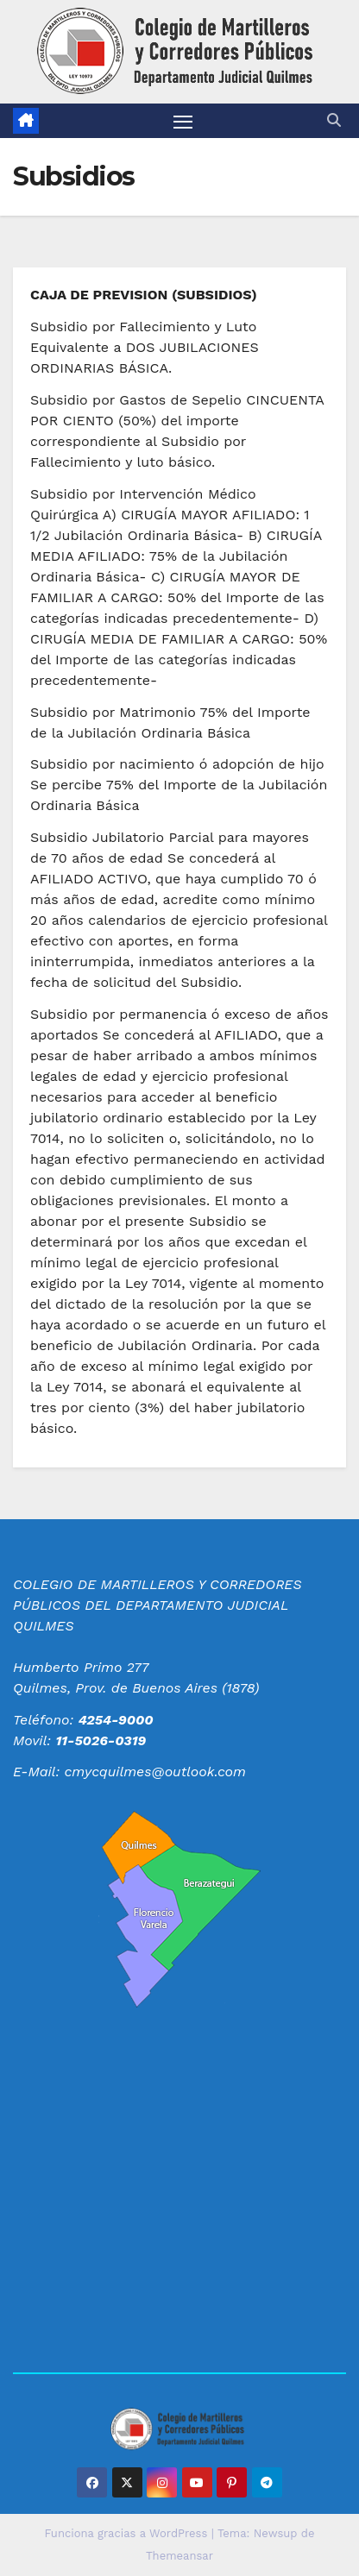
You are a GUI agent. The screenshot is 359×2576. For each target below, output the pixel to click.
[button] (334, 120)
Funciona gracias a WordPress (127, 2533)
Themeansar (179, 2555)
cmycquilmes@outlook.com (155, 1771)
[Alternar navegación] (183, 121)
